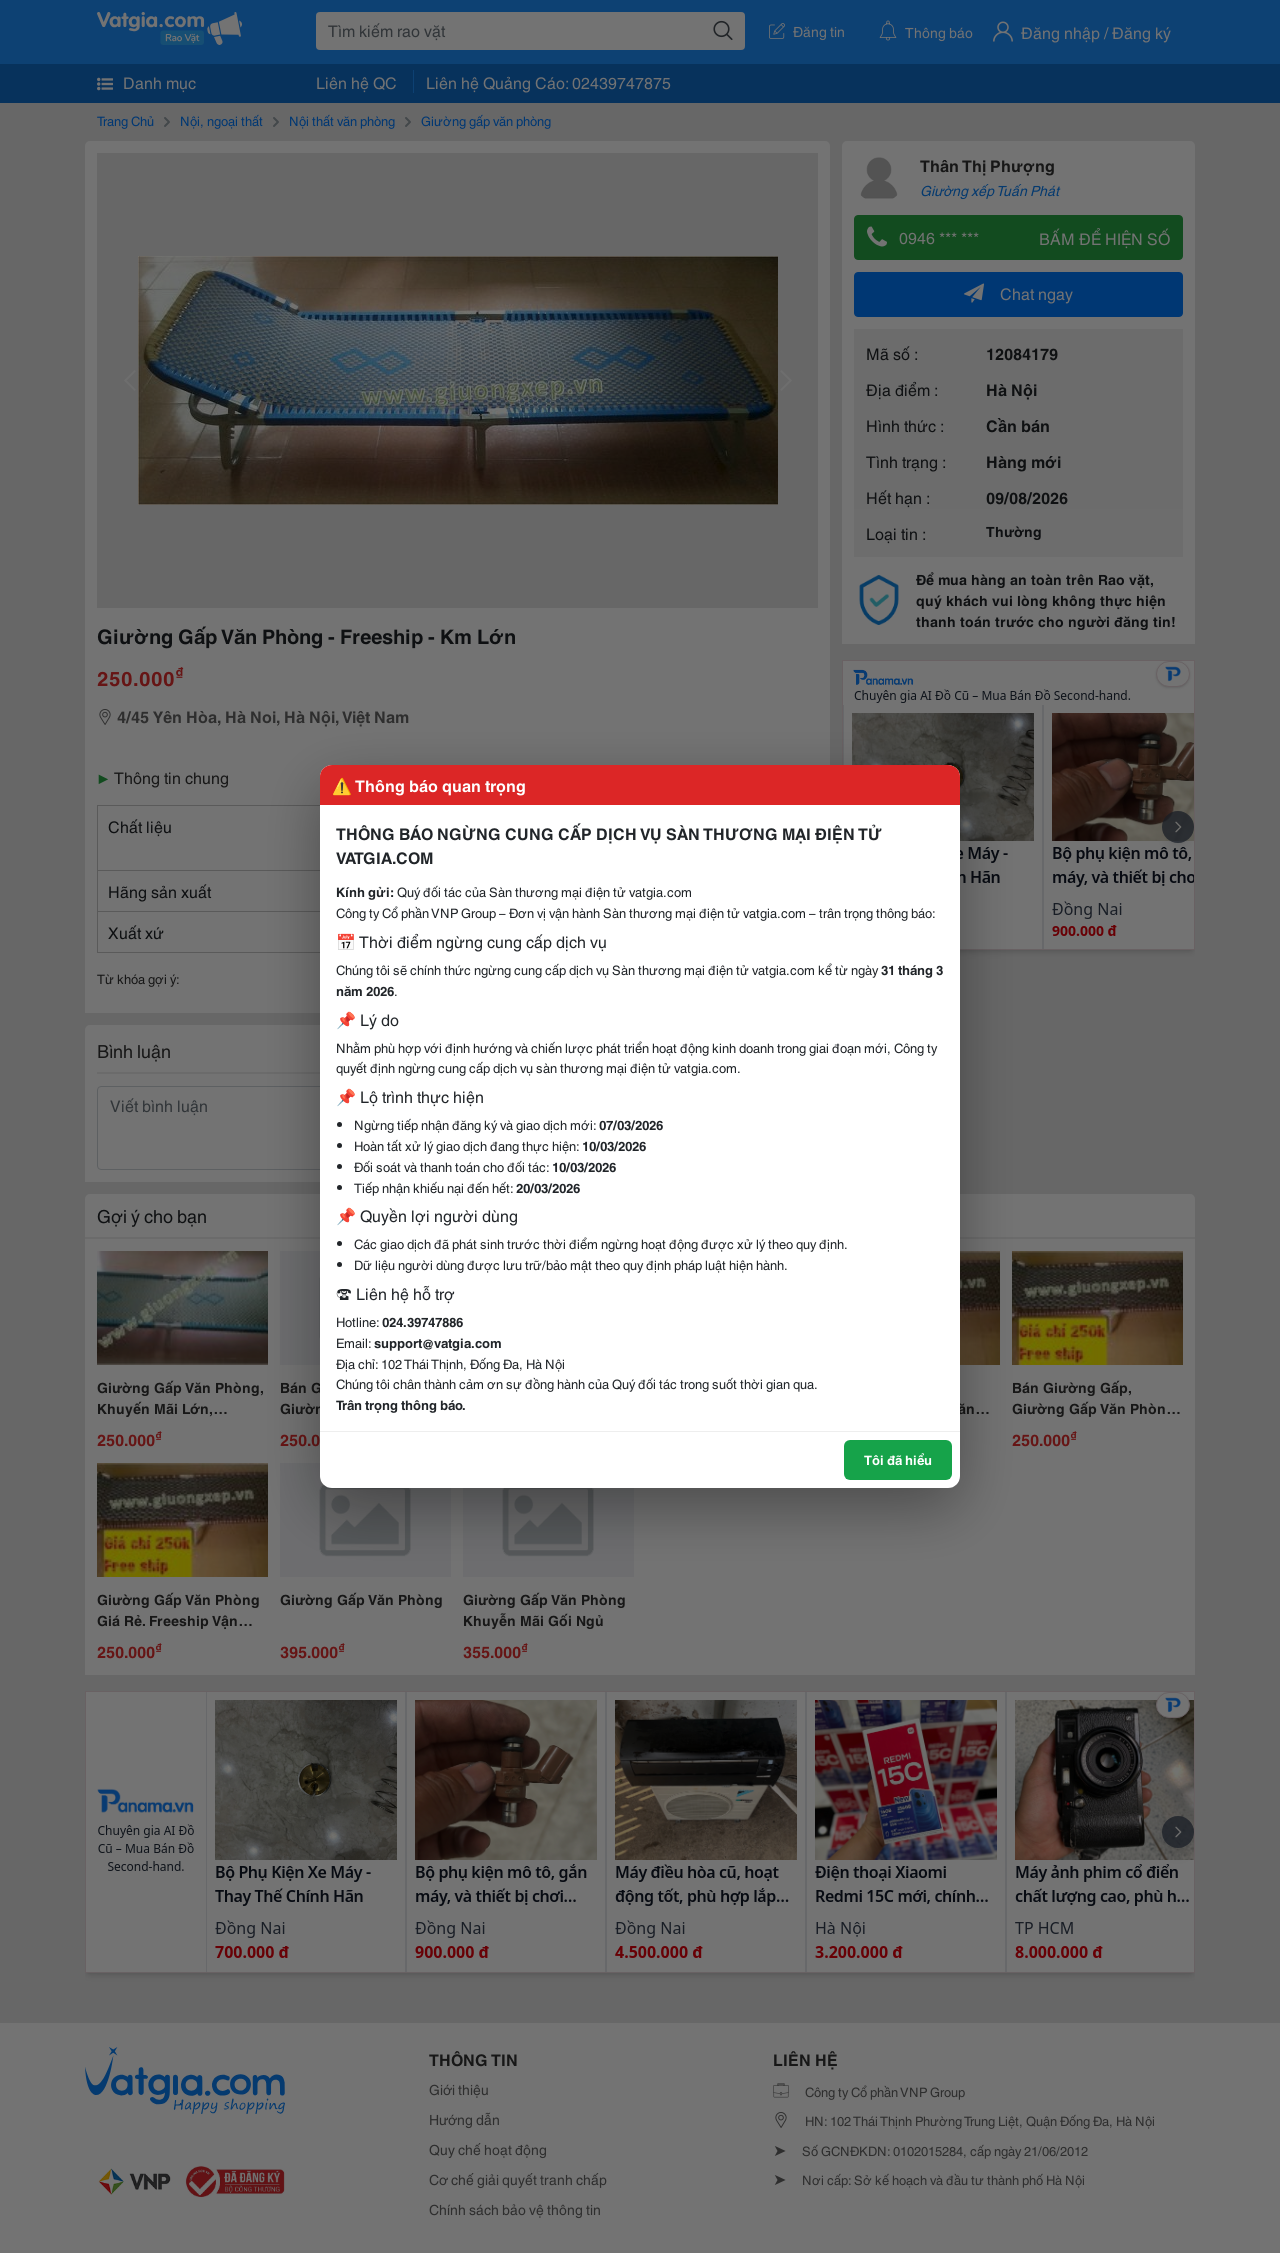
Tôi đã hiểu (898, 1459)
